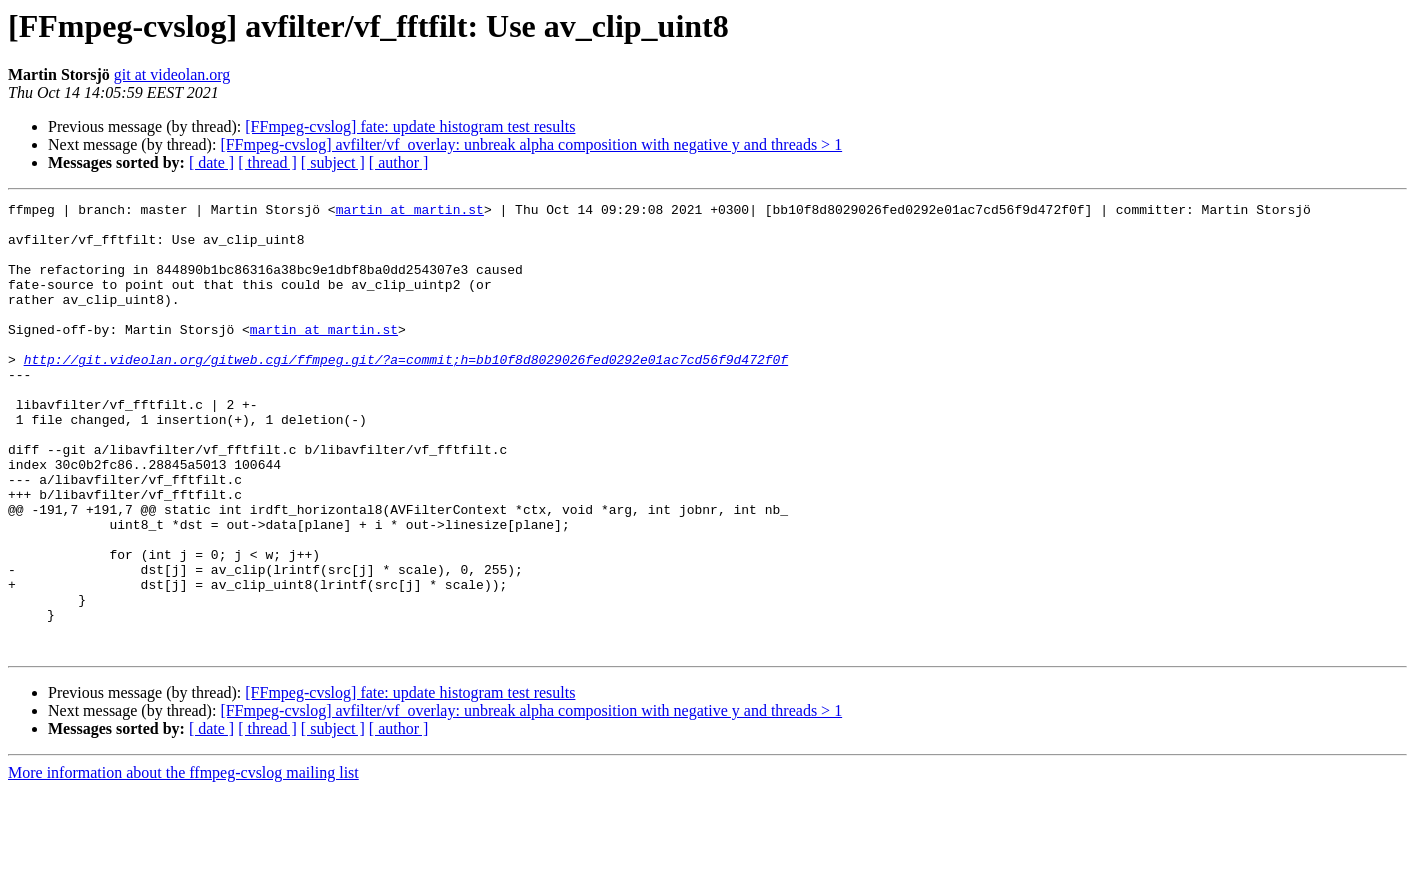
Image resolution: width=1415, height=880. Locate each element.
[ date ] (211, 162)
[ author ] (399, 162)
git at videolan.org (172, 74)
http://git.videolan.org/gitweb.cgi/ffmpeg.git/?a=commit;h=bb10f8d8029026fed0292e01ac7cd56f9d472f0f (406, 392)
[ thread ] (267, 162)
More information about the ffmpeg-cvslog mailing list (183, 862)
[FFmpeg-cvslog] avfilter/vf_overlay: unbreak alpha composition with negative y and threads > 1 (531, 144)
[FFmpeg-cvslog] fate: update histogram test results (410, 126)
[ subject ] (333, 162)
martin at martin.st (410, 212)
